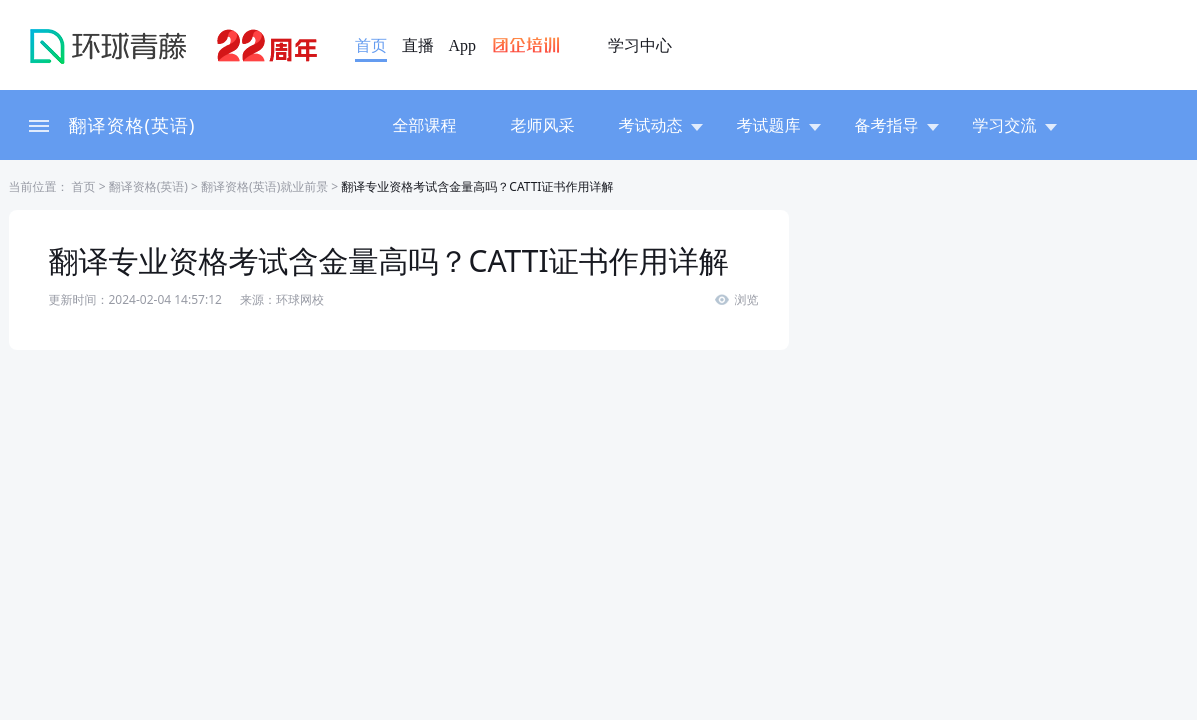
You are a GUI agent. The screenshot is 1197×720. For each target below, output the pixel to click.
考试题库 (779, 125)
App (463, 46)
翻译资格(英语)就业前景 (264, 186)
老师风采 (543, 125)
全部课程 (425, 125)
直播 (418, 46)
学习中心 (640, 46)
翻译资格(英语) (132, 125)
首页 (371, 46)
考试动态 (661, 125)
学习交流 (1015, 125)
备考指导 (897, 125)
